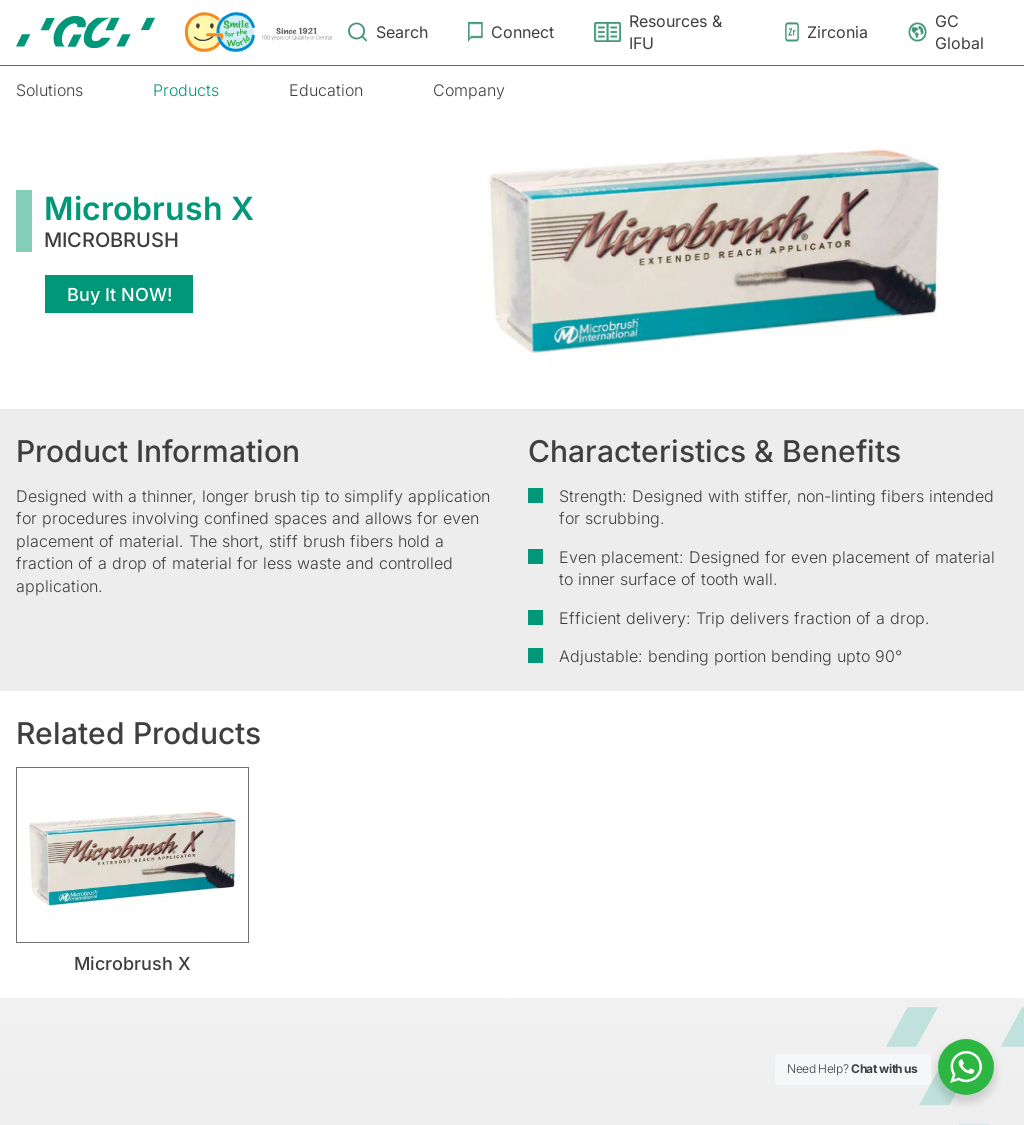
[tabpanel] (132, 870)
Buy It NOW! (119, 294)
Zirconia (837, 32)
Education (326, 90)
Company (469, 90)
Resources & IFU (675, 32)
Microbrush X (132, 963)
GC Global (959, 32)
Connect (522, 32)
